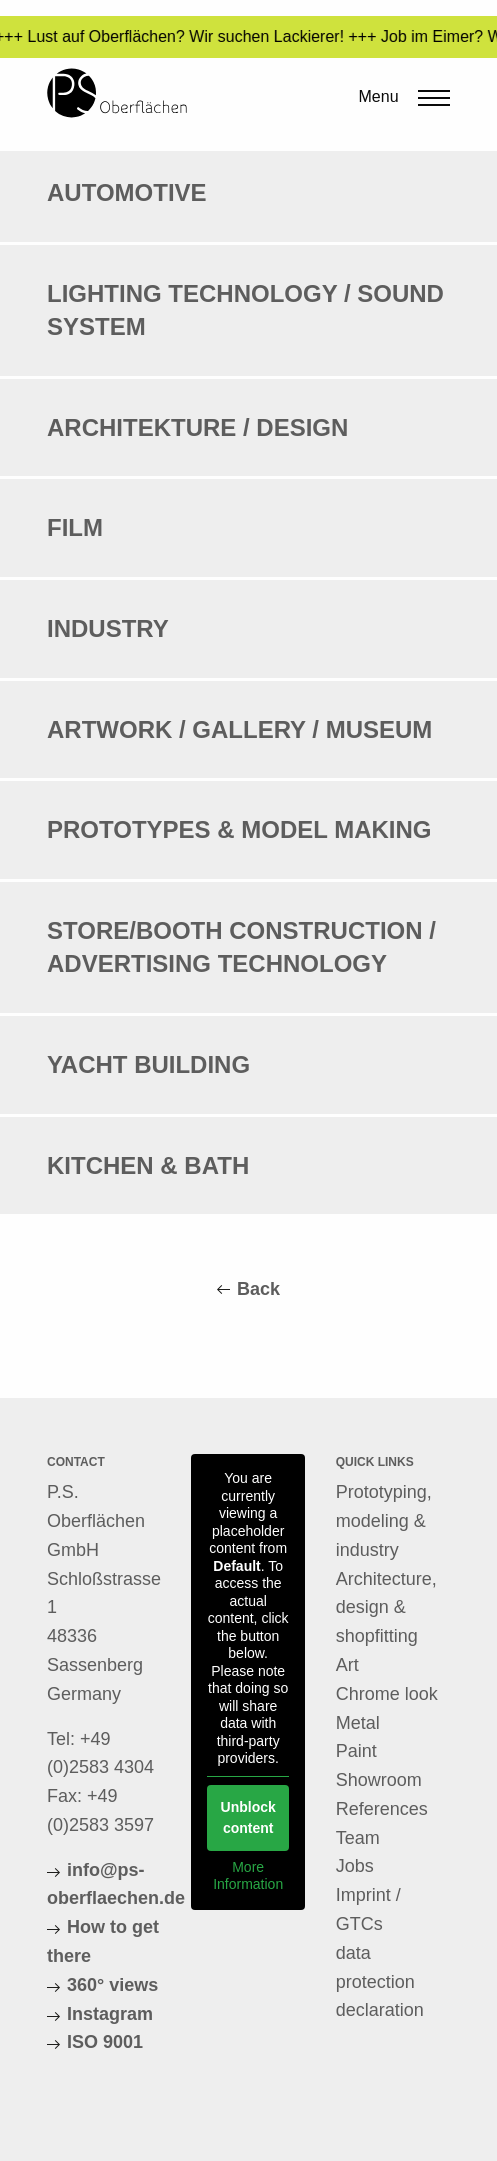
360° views (112, 1985)
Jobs (355, 1866)
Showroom (379, 1780)
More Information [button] (248, 1876)
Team (358, 1838)
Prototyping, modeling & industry (384, 1521)
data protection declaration (380, 1982)
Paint (356, 1751)
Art (347, 1665)
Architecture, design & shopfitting (386, 1608)
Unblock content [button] (248, 1817)
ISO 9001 (105, 2042)
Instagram (110, 2014)
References (382, 1809)
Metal (358, 1723)
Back (258, 1289)
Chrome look (387, 1694)
